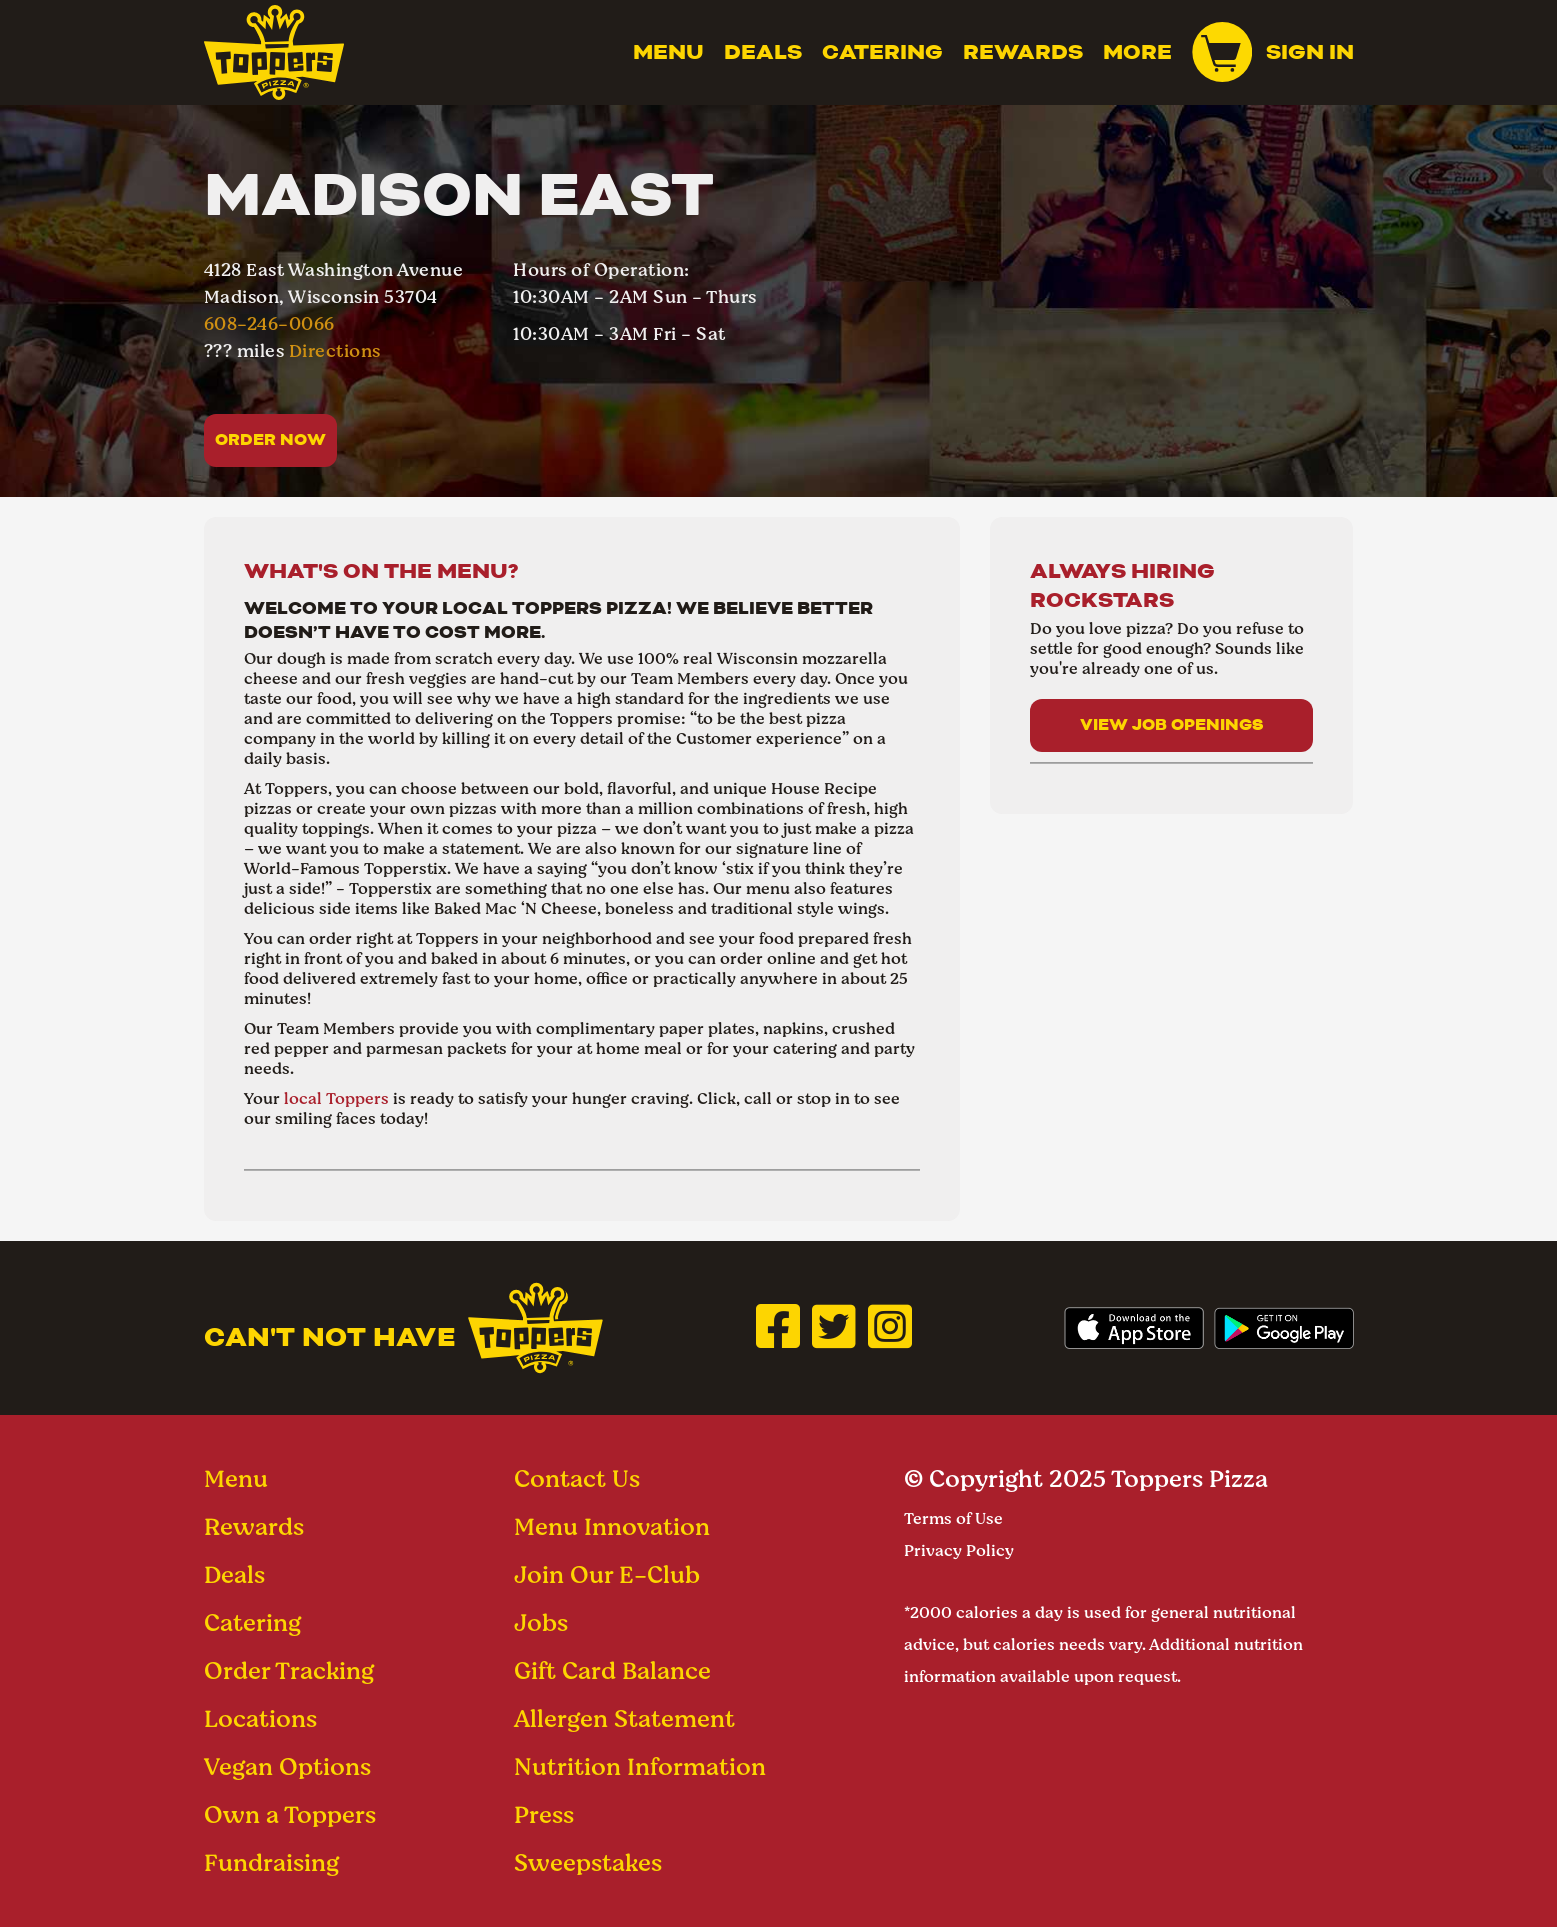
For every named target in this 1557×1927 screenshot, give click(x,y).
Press (544, 1814)
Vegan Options (287, 1766)
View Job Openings (1172, 724)
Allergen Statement (624, 1718)
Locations (260, 1718)
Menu (668, 52)
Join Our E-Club (607, 1574)
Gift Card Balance (612, 1670)
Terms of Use (953, 1518)
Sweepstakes (588, 1862)
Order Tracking (289, 1670)
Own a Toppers (290, 1814)
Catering (882, 52)
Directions (335, 350)
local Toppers (336, 1098)
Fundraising (271, 1862)
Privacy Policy (959, 1550)
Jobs (541, 1622)
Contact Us (577, 1478)
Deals (763, 52)
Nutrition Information (640, 1766)
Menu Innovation (612, 1526)
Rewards (1023, 52)
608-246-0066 (269, 323)
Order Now (270, 439)
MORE (1137, 52)
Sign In (1310, 52)
